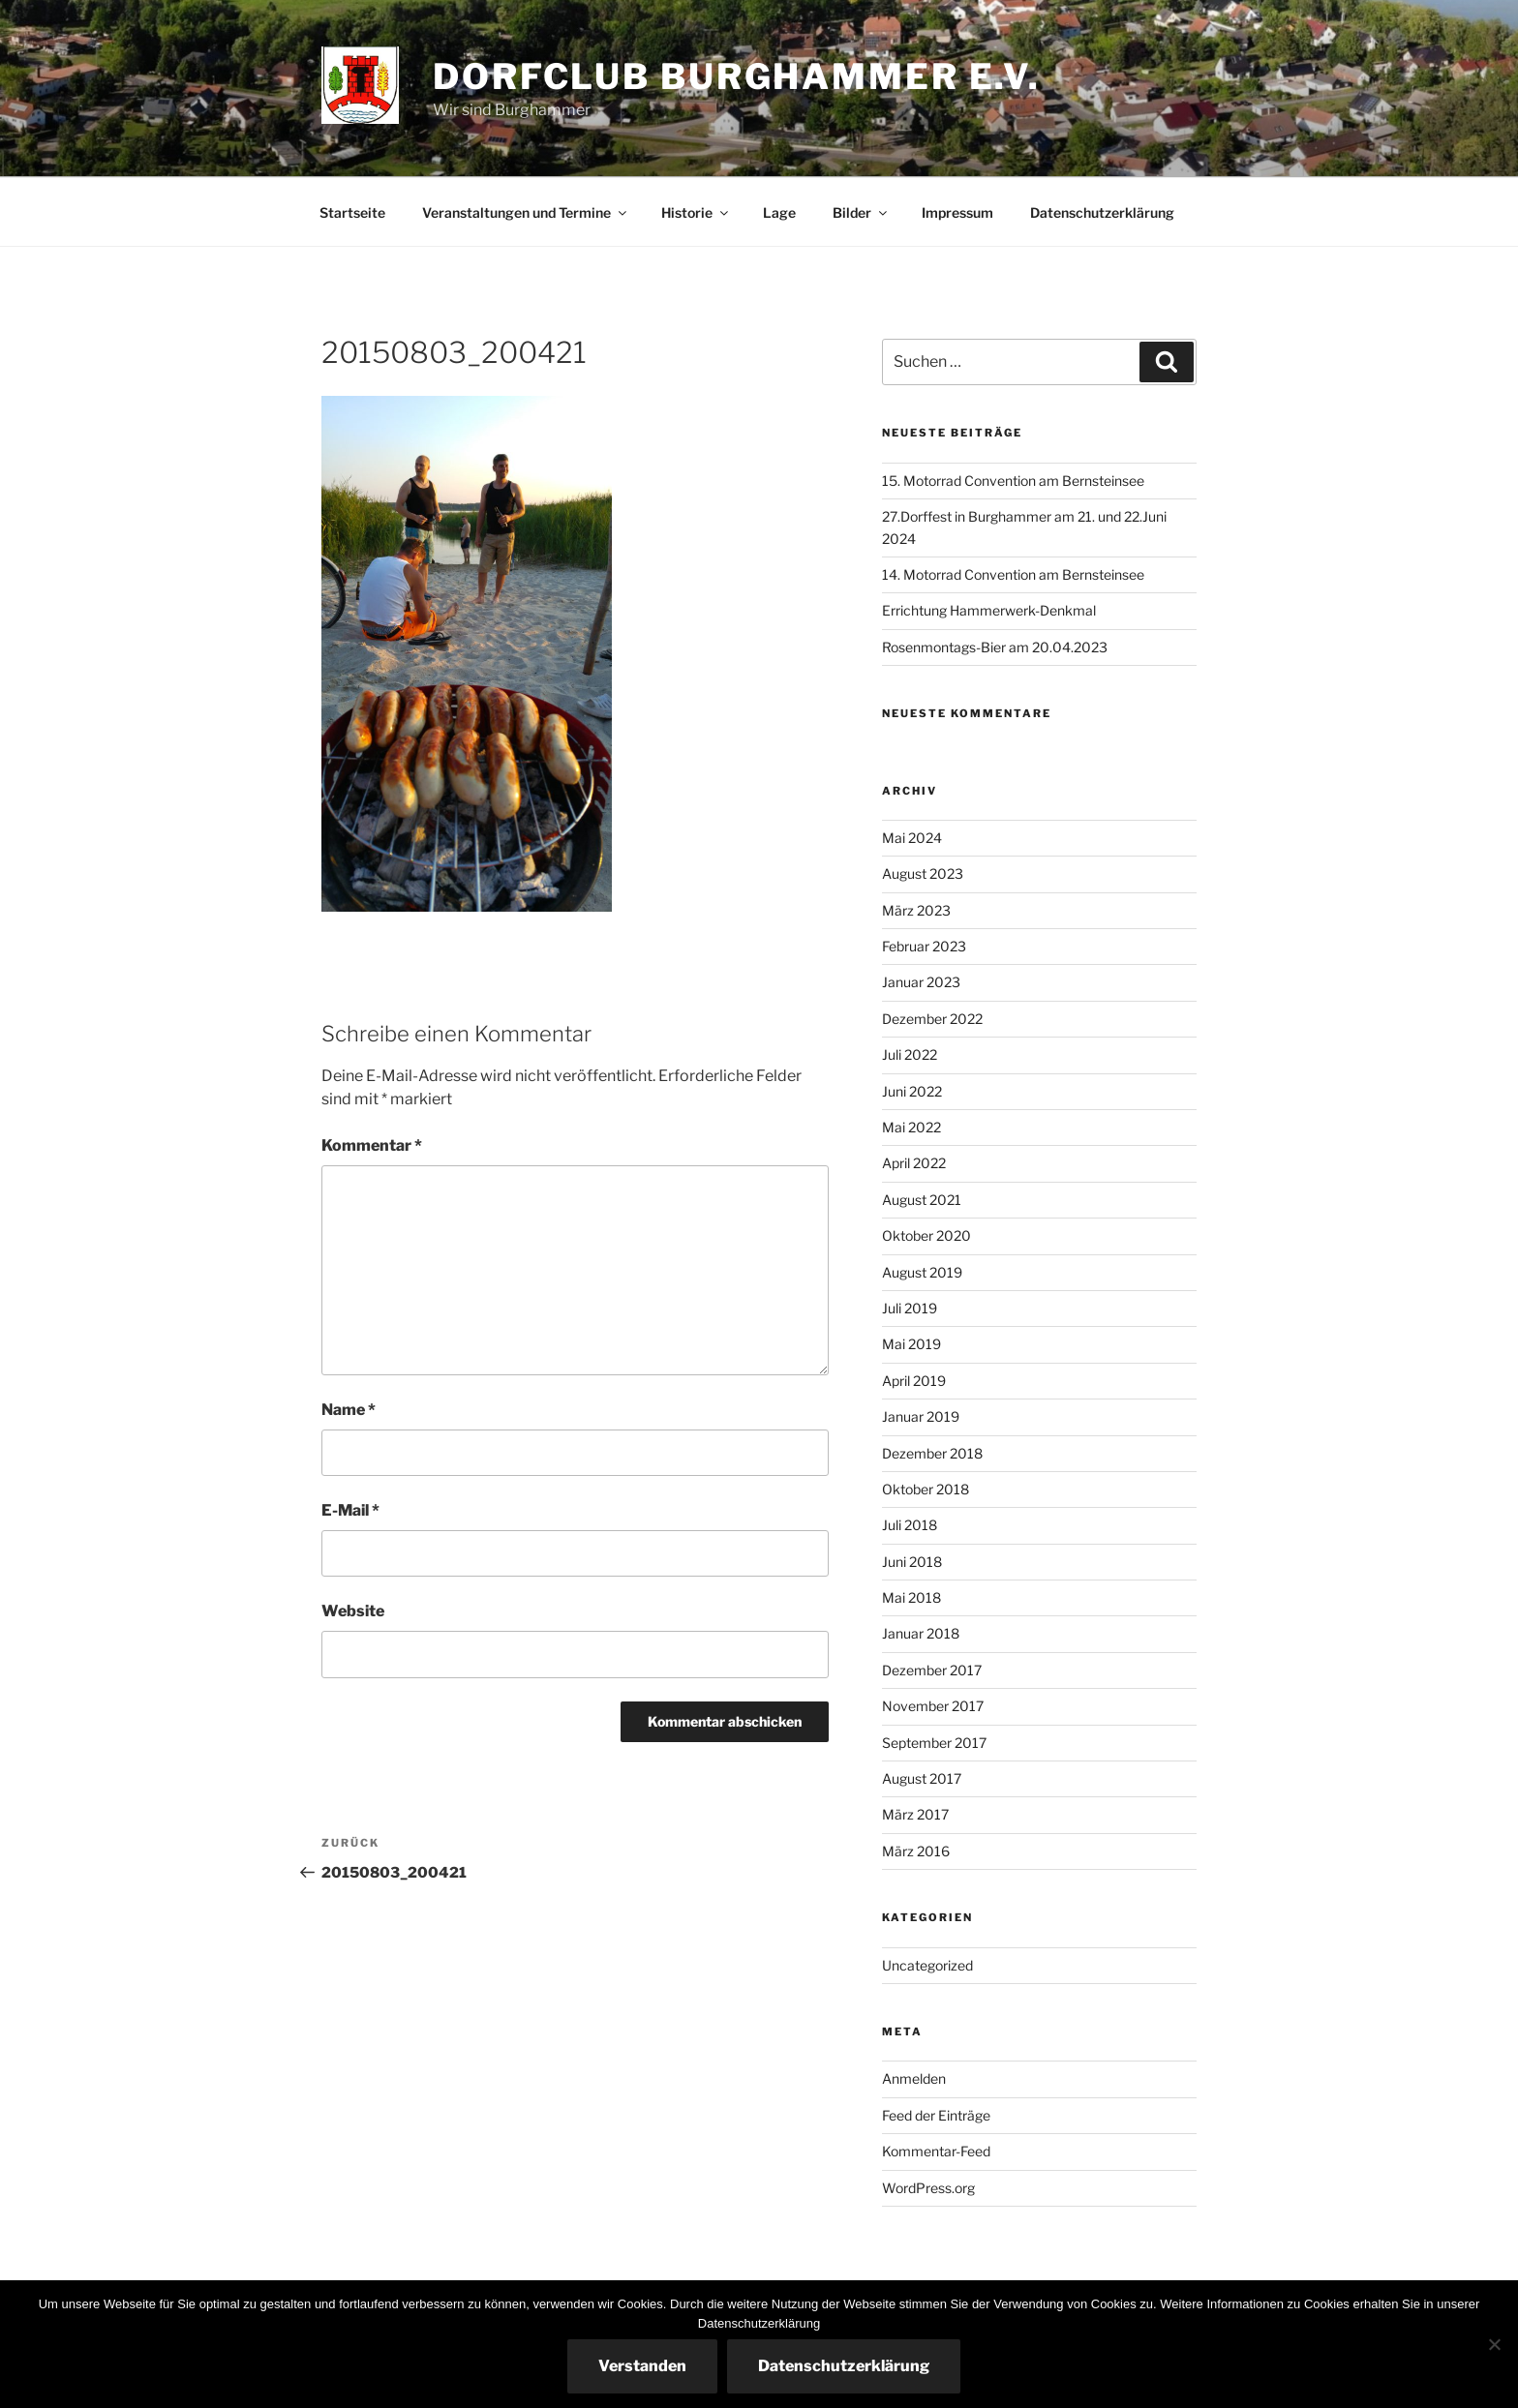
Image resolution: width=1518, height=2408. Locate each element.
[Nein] (1493, 2344)
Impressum (957, 212)
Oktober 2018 (925, 1489)
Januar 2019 (920, 1416)
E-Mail (350, 1510)
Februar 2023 (924, 946)
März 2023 (916, 910)
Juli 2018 (909, 1525)
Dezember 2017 (932, 1670)
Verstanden (642, 2366)
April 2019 (914, 1380)
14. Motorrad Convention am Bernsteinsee (1013, 574)
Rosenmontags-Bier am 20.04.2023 (995, 647)
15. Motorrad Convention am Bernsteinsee (1013, 480)
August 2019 (922, 1272)
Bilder (861, 212)
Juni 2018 (912, 1561)
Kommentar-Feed (936, 2151)
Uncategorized (927, 1965)
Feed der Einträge (936, 2115)
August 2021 (921, 1199)
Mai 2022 (911, 1127)
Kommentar (371, 1145)
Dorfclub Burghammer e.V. (737, 76)
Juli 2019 (909, 1308)
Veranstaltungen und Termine (525, 212)
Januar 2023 (921, 982)
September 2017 (934, 1742)
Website (352, 1611)
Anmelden (914, 2078)
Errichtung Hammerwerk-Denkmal (989, 610)
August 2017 (921, 1778)
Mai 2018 (911, 1597)
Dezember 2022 (932, 1018)
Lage (779, 212)
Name (348, 1409)
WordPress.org (928, 2188)
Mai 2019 (911, 1344)
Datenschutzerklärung (1102, 212)
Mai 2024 (912, 837)
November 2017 (933, 1706)
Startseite (352, 212)
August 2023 (922, 873)
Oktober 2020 (926, 1235)
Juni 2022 (912, 1091)
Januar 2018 (920, 1633)
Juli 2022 (909, 1054)
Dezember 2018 (932, 1453)
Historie (696, 212)
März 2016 (916, 1851)
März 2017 (915, 1814)
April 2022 (914, 1163)
